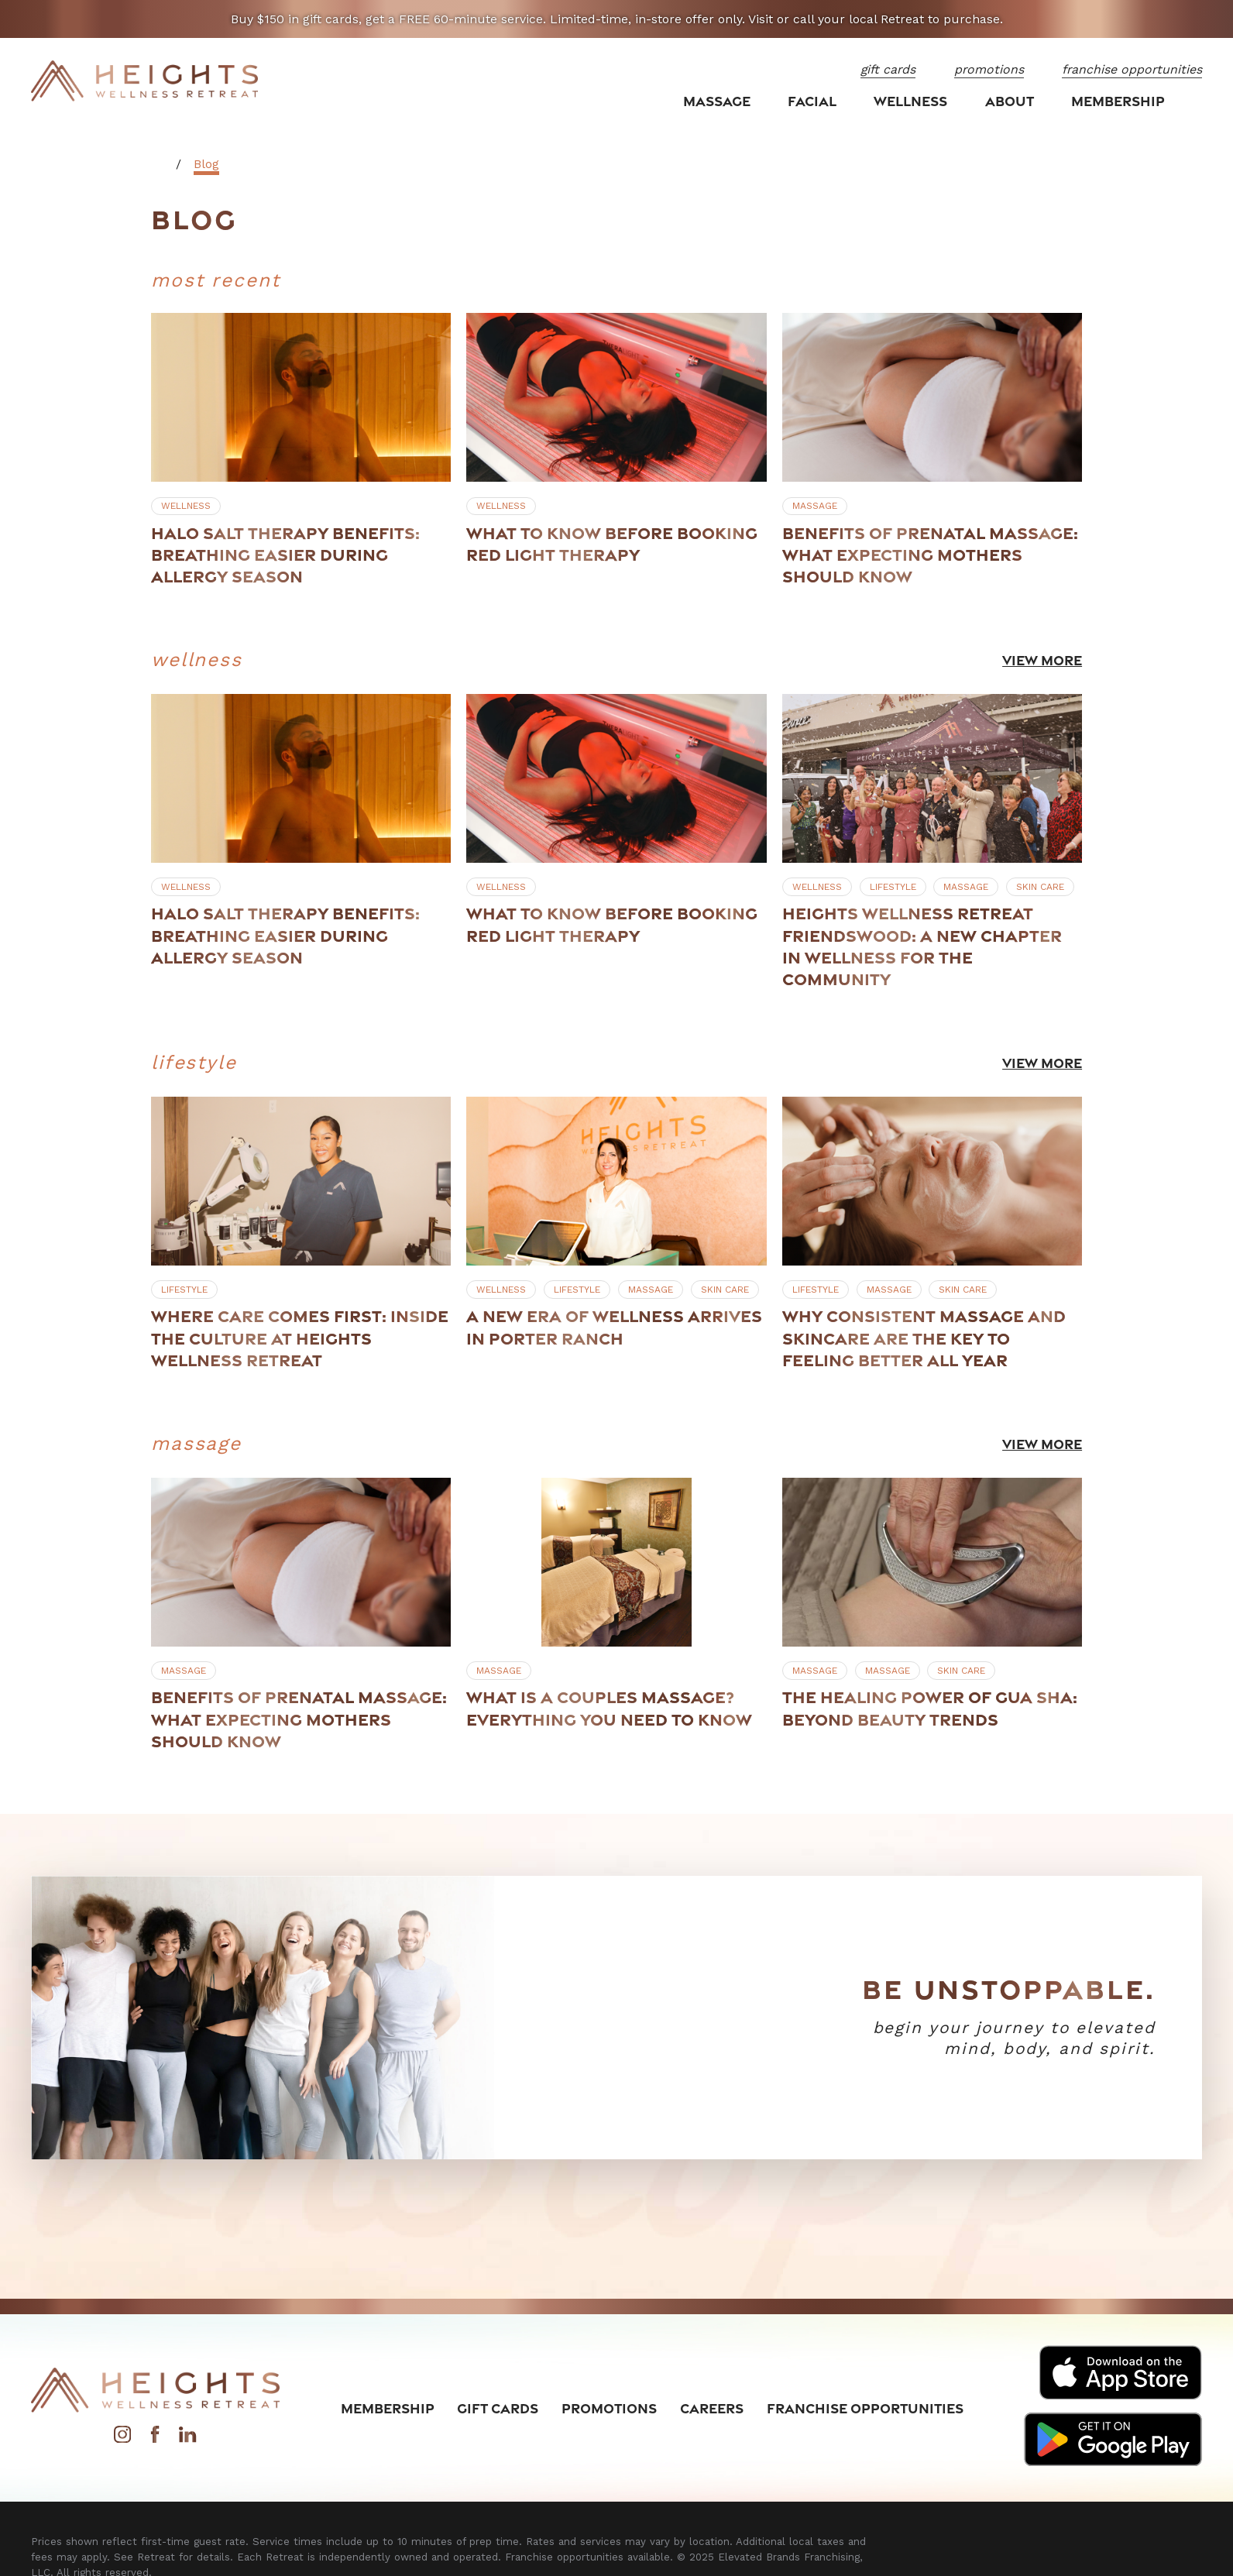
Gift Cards (497, 2407)
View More (1042, 659)
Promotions (609, 2407)
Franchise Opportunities (865, 2407)
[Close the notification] (1201, 19)
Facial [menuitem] (812, 100)
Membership (387, 2407)
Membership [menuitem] (1118, 100)
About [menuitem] (1009, 100)
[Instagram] (122, 2438)
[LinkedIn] (187, 2438)
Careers (712, 2407)
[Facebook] (154, 2438)
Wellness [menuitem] (910, 100)
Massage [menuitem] (716, 100)
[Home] (145, 81)
